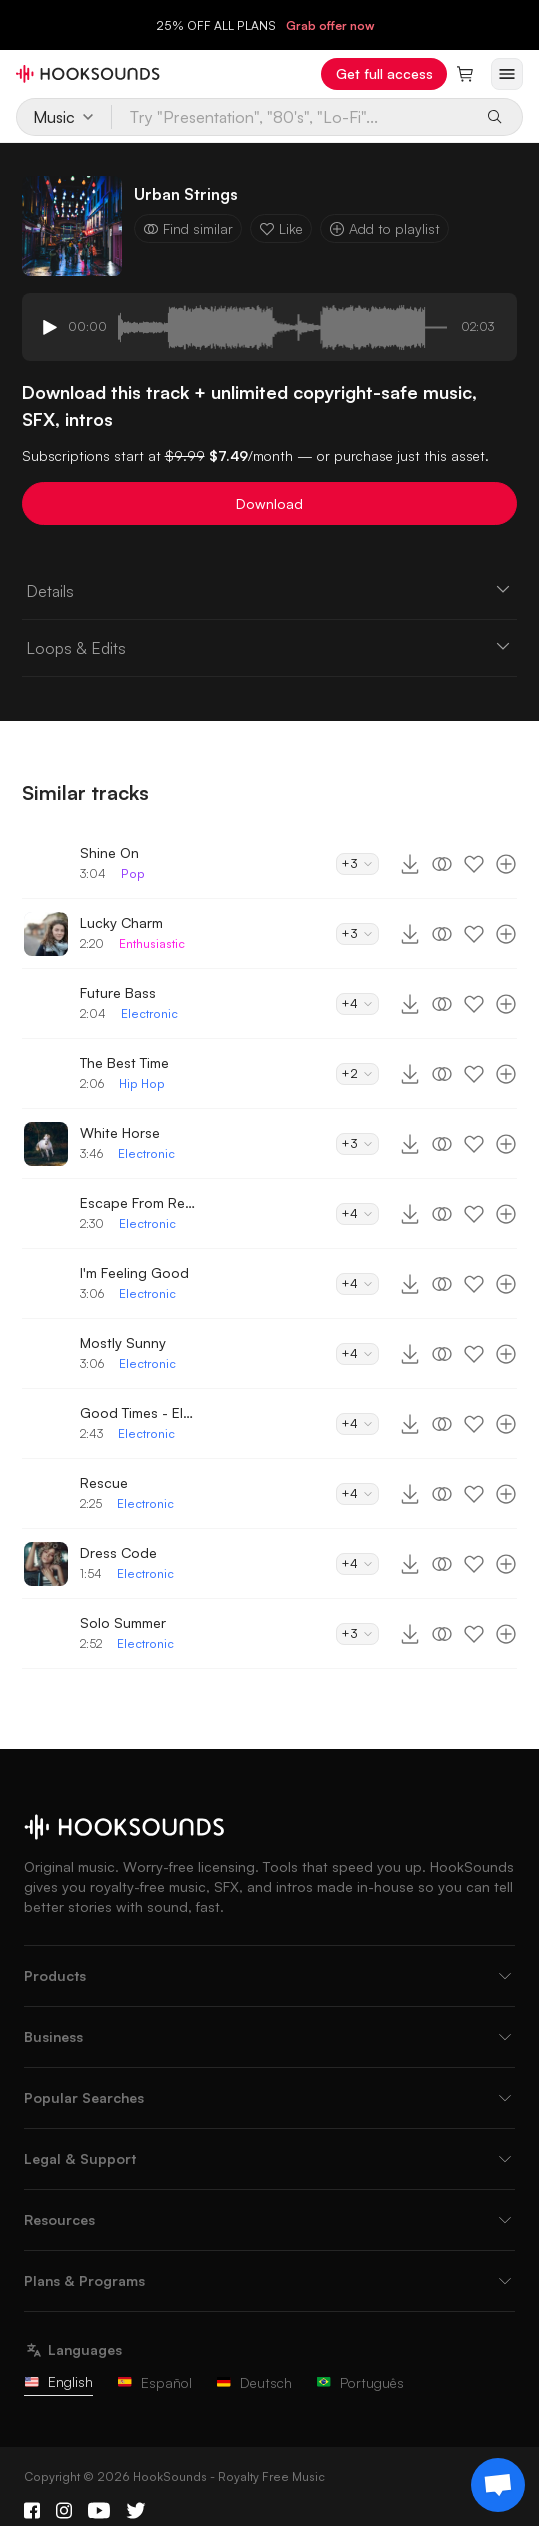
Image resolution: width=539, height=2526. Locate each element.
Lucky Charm (121, 922)
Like (281, 228)
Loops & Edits (270, 647)
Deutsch (254, 2382)
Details (270, 590)
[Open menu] (507, 74)
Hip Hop (142, 1083)
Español (154, 2382)
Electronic (149, 1013)
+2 (357, 1073)
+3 (357, 863)
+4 (357, 1003)
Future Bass (118, 992)
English (58, 2381)
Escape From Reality (140, 1202)
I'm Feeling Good (134, 1272)
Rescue (104, 1482)
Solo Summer (123, 1622)
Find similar (188, 228)
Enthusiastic (152, 943)
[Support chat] (498, 2485)
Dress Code (118, 1552)
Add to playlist (384, 228)
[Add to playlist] (506, 864)
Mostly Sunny (123, 1342)
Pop (133, 873)
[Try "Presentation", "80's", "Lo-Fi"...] (293, 117)
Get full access (384, 73)
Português (360, 2382)
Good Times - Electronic (140, 1412)
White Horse (120, 1132)
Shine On (109, 852)
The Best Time (124, 1062)
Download (269, 503)
